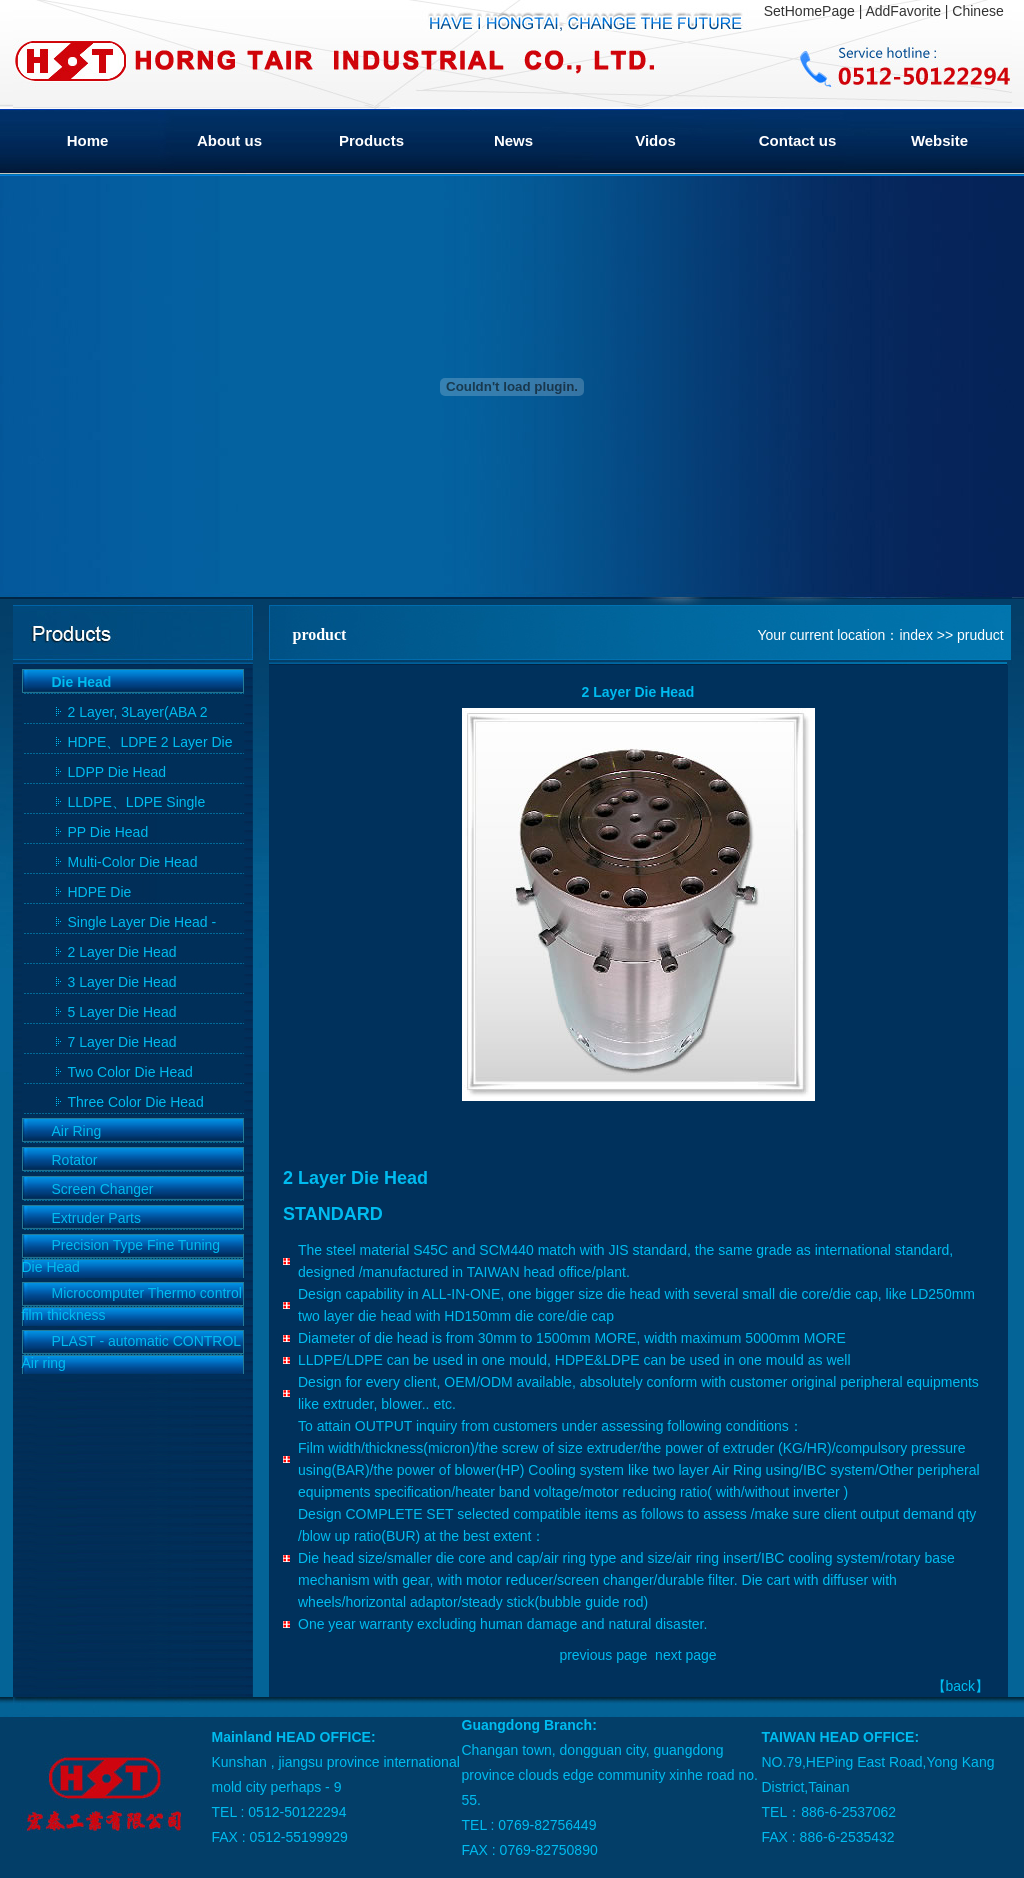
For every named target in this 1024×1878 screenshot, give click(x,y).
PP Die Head (108, 832)
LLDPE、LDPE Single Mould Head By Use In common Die (138, 804)
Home (88, 140)
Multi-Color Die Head (133, 862)
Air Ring (77, 1131)
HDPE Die (100, 892)
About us (229, 140)
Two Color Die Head (130, 1072)
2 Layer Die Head (122, 952)
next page (686, 1655)
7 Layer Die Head (122, 1042)
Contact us (798, 140)
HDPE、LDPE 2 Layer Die (150, 742)
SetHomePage (809, 11)
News (513, 140)
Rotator (75, 1160)
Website (939, 140)
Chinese (977, 11)
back (961, 1686)
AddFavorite (902, 11)
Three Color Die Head (136, 1102)
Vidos (655, 140)
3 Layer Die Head (122, 982)
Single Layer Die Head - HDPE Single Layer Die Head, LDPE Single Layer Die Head (148, 924)
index (915, 635)
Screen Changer (103, 1189)
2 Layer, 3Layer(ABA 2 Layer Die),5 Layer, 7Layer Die (150, 714)
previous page (603, 1655)
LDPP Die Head (117, 772)
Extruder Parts (96, 1218)
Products (371, 140)
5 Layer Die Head (122, 1012)
